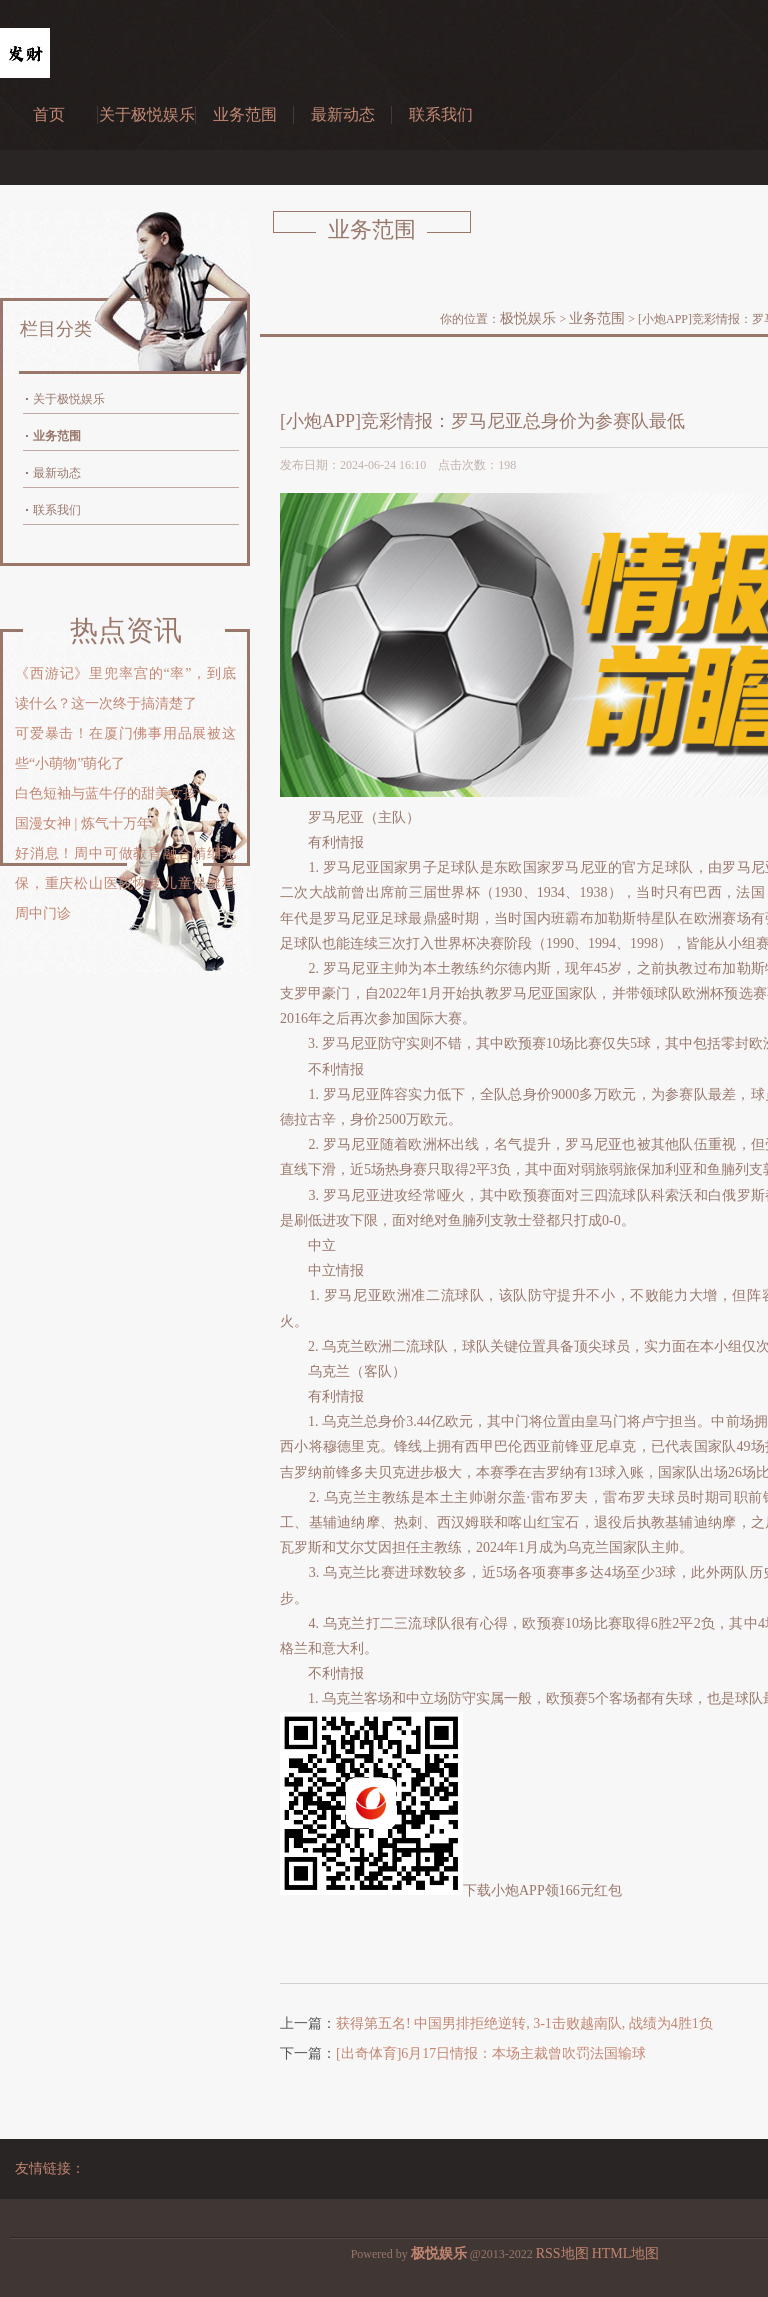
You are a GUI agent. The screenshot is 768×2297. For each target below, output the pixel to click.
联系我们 (441, 114)
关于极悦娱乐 (147, 114)
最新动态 (343, 114)
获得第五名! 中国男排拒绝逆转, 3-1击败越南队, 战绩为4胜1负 (524, 2023)
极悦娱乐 (528, 318)
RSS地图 (562, 2253)
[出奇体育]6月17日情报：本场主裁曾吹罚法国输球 (491, 2053)
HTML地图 (626, 2253)
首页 (49, 114)
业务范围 (245, 114)
